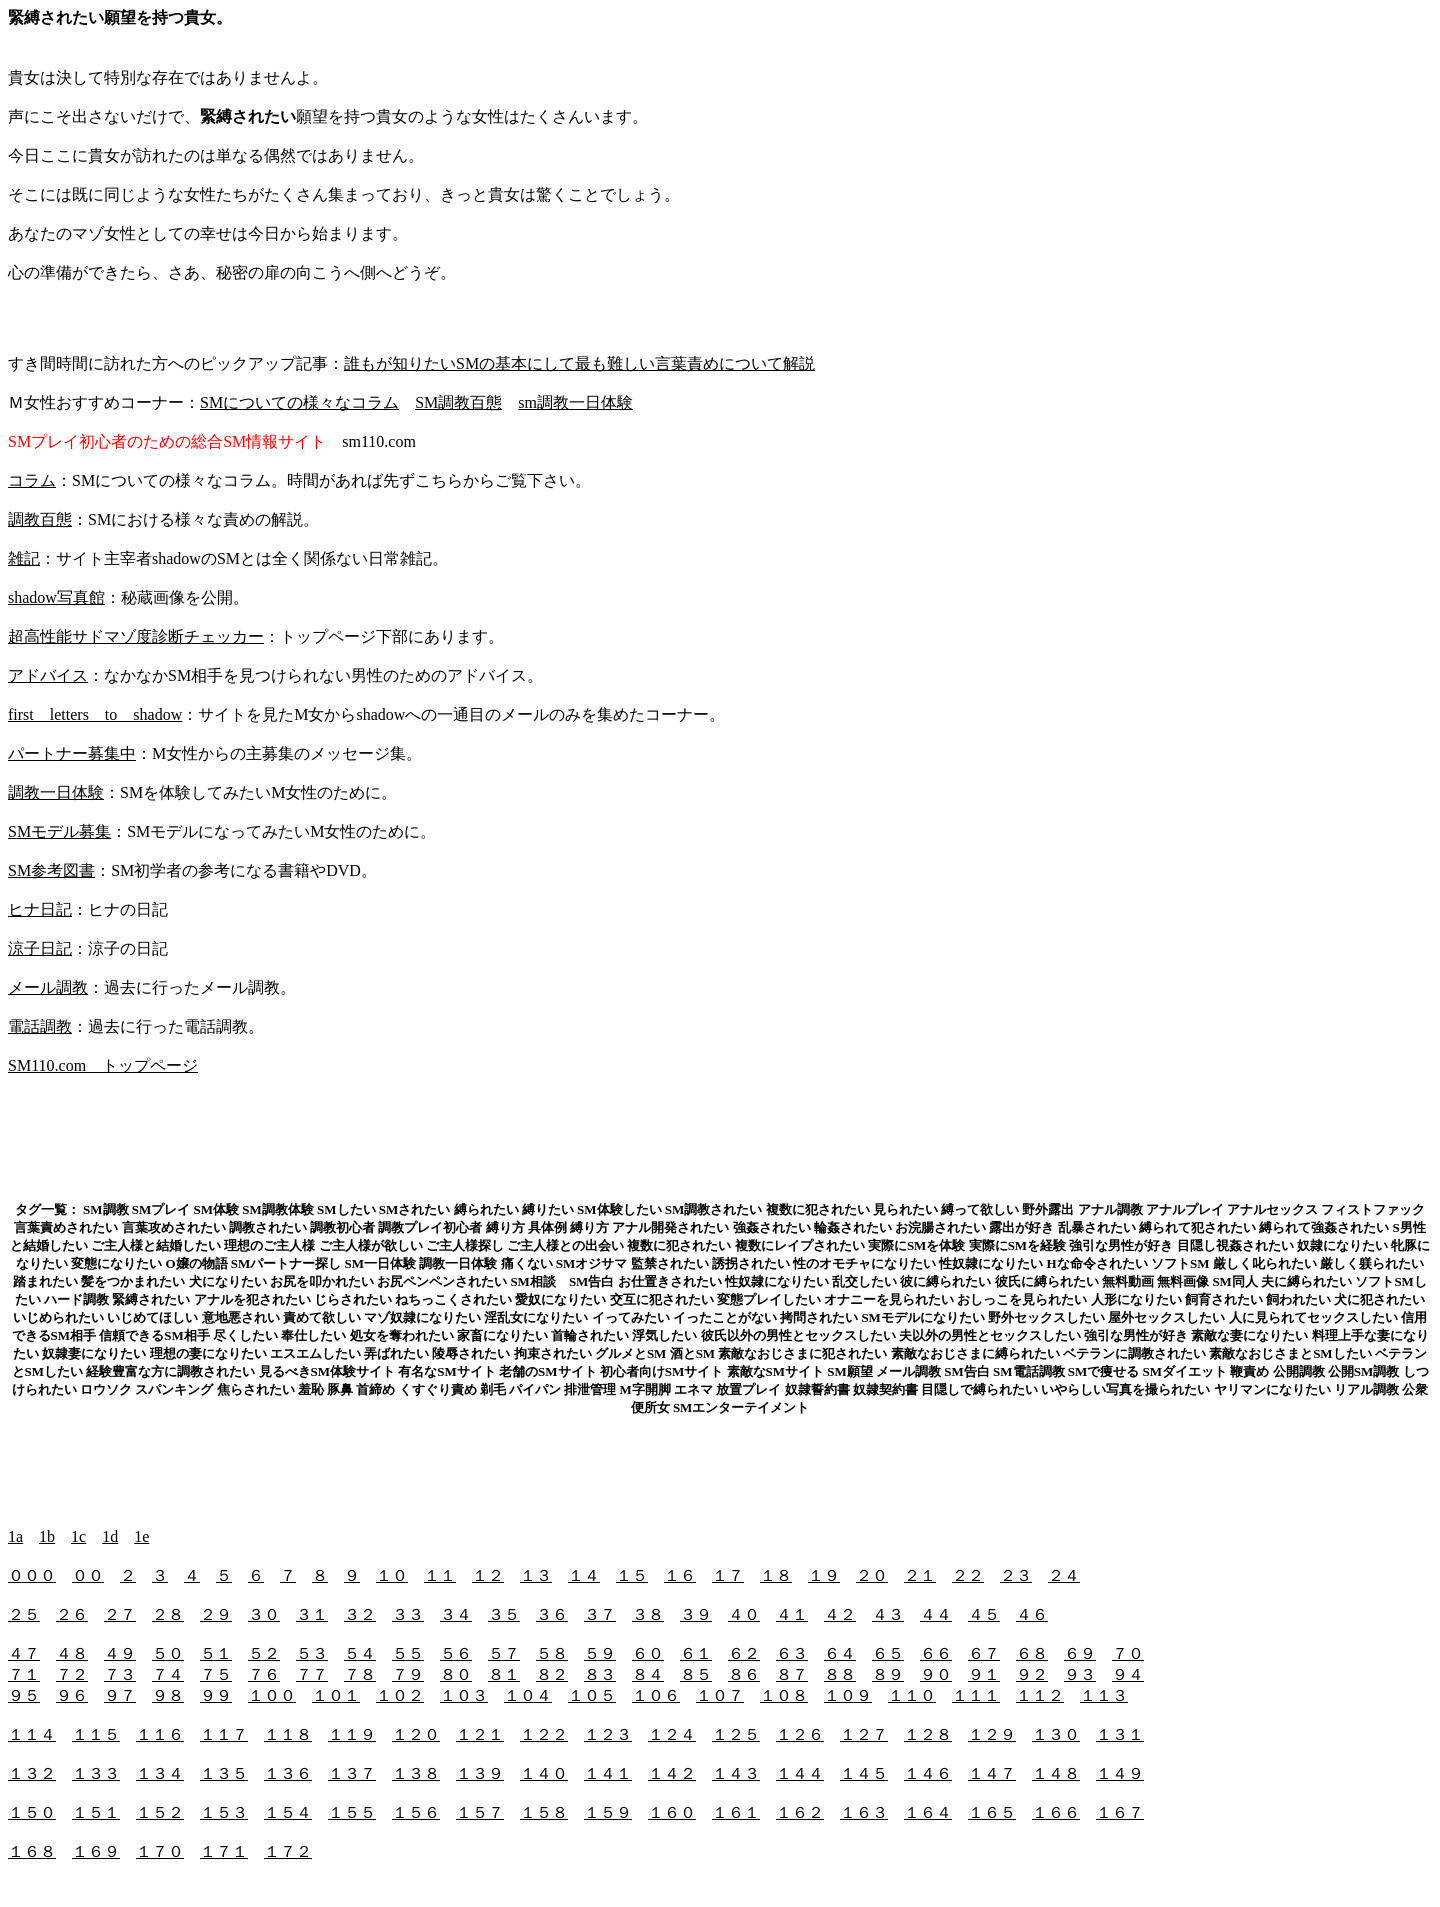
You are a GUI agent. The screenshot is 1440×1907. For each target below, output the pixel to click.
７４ (168, 1674)
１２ (488, 1575)
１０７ (720, 1695)
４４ (936, 1614)
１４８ (1056, 1773)
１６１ (736, 1812)
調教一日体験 (56, 792)
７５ (216, 1674)
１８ (776, 1575)
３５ (504, 1614)
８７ (792, 1674)
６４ (840, 1653)
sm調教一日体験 (575, 402)
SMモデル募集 (59, 831)
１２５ (736, 1734)
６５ (888, 1653)
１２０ (416, 1734)
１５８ (544, 1812)
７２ (72, 1674)
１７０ (160, 1851)
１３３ (96, 1773)
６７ (984, 1653)
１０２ (400, 1695)
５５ (408, 1653)
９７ (120, 1695)
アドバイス (48, 675)
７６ (264, 1674)
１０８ (784, 1695)
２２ (968, 1575)
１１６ (160, 1734)
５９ (600, 1653)
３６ (552, 1614)
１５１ (96, 1812)
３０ (264, 1614)
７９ (408, 1674)
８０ (456, 1674)
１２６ (800, 1734)
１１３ (1104, 1695)
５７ (504, 1653)
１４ (584, 1575)
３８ (648, 1614)
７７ (312, 1674)
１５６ (416, 1812)
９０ (936, 1674)
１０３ (464, 1695)
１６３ (864, 1812)
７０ (1128, 1653)
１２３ (608, 1734)
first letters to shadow (95, 714)
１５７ (480, 1812)
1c (78, 1536)
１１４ (32, 1734)
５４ (360, 1653)
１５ (632, 1575)
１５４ (288, 1812)
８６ (744, 1674)
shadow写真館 (56, 597)
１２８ (928, 1734)
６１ (696, 1653)
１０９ (848, 1695)
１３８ (416, 1773)
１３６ (288, 1773)
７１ (24, 1674)
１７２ (288, 1851)
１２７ (864, 1734)
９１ (984, 1674)
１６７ (1120, 1812)
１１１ (976, 1695)
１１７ (224, 1734)
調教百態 (40, 519)
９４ (1128, 1674)
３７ (600, 1614)
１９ (824, 1575)
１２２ (544, 1734)
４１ (792, 1614)
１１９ (352, 1734)
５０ (168, 1653)
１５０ (32, 1812)
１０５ (592, 1695)
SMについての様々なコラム (299, 402)
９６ (72, 1695)
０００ (32, 1575)
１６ (680, 1575)
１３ (536, 1575)
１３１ (1120, 1734)
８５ (696, 1674)
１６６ (1056, 1812)
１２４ (672, 1734)
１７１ (224, 1851)
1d (110, 1536)
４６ (1032, 1614)
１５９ (608, 1812)
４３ (888, 1614)
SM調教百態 (458, 402)
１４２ (672, 1773)
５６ (456, 1653)
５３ (312, 1653)
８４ (648, 1674)
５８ (552, 1653)
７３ (120, 1674)
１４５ (864, 1773)
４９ (120, 1653)
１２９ (992, 1734)
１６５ (992, 1812)
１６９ (96, 1851)
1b (47, 1536)
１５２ (160, 1812)
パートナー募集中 (72, 753)
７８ (360, 1674)
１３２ (32, 1773)
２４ (1064, 1575)
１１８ (288, 1734)
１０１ (336, 1695)
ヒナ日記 (40, 909)
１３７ (352, 1773)
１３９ (480, 1773)
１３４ (160, 1773)
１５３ (224, 1812)
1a (15, 1536)
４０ (744, 1614)
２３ (1016, 1575)
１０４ (528, 1695)
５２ (264, 1653)
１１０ (912, 1695)
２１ (920, 1575)
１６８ (32, 1851)
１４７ (992, 1773)
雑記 (24, 558)
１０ (392, 1575)
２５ (24, 1614)
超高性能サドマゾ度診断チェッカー (136, 636)
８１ (504, 1674)
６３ (792, 1653)
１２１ (480, 1734)
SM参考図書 (51, 870)
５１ (216, 1653)
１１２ (1040, 1695)
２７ (120, 1614)
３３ (408, 1614)
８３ (600, 1674)
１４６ (928, 1773)
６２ (744, 1653)
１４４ (800, 1773)
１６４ (928, 1812)
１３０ (1056, 1734)
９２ (1032, 1674)
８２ (552, 1674)
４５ (984, 1614)
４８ (72, 1653)
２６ (72, 1614)
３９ (696, 1614)
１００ (272, 1695)
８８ (840, 1674)
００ (88, 1575)
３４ (456, 1614)
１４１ (608, 1773)
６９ (1080, 1653)
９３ (1080, 1674)
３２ (360, 1614)
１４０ (544, 1773)
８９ (888, 1674)
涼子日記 (40, 948)
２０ (872, 1575)
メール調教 (48, 987)
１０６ (656, 1695)
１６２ (800, 1812)
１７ (728, 1575)
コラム (32, 480)
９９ (216, 1695)
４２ (840, 1614)
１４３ (736, 1773)
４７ (24, 1653)
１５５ (352, 1812)
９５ (24, 1695)
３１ (312, 1614)
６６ (936, 1653)
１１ (440, 1575)
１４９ (1120, 1773)
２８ (168, 1614)
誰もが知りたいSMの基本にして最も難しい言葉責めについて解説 (579, 363)
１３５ (224, 1773)
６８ (1032, 1653)
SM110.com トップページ (103, 1065)
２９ (216, 1614)
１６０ (672, 1812)
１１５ (96, 1734)
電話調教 (40, 1026)
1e (141, 1536)
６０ (648, 1653)
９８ (168, 1695)
